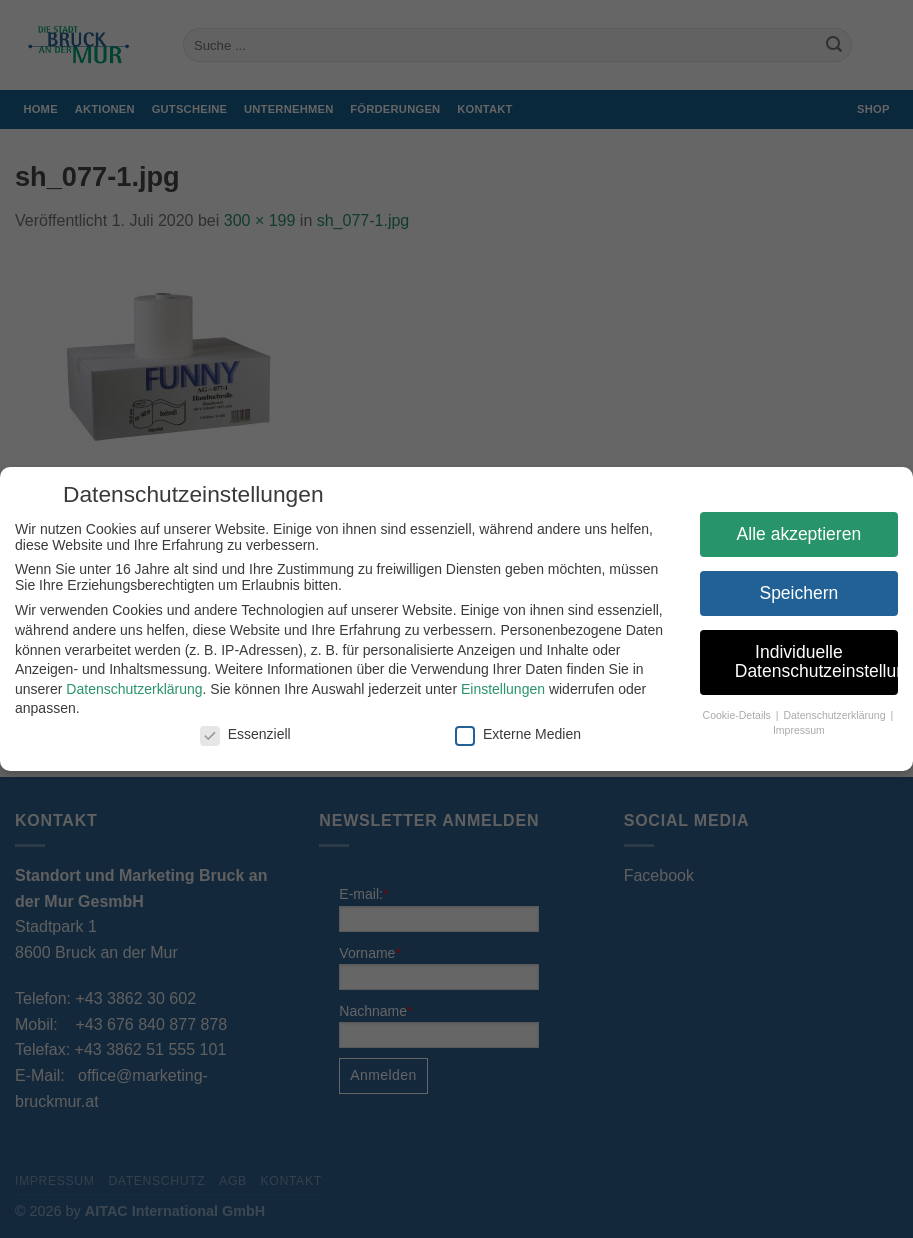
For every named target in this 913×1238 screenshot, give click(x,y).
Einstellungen (503, 689)
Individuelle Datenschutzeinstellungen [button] (816, 662)
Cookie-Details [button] (738, 715)
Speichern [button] (798, 593)
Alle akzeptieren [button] (799, 534)
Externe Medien (518, 734)
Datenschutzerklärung (134, 689)
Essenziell (245, 734)
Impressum (799, 730)
